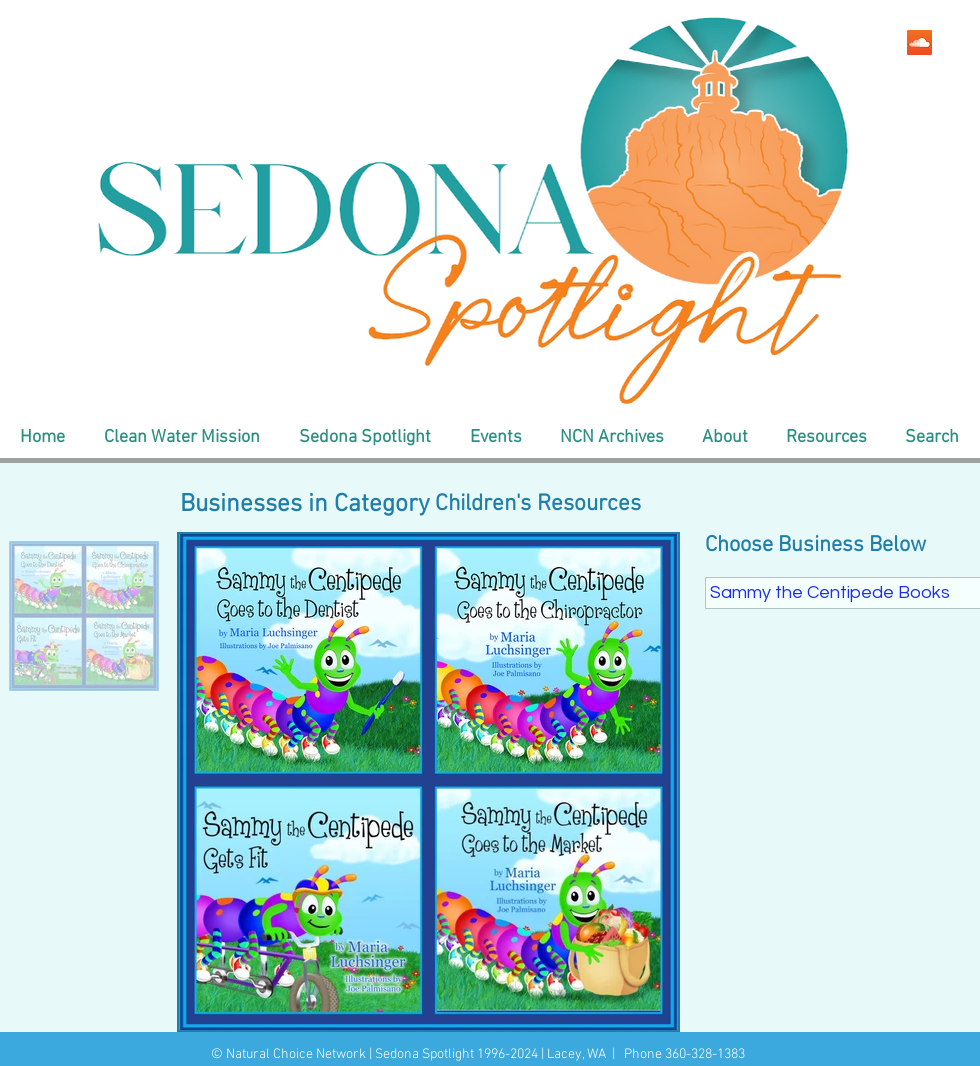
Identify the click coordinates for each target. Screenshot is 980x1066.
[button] (181, 438)
